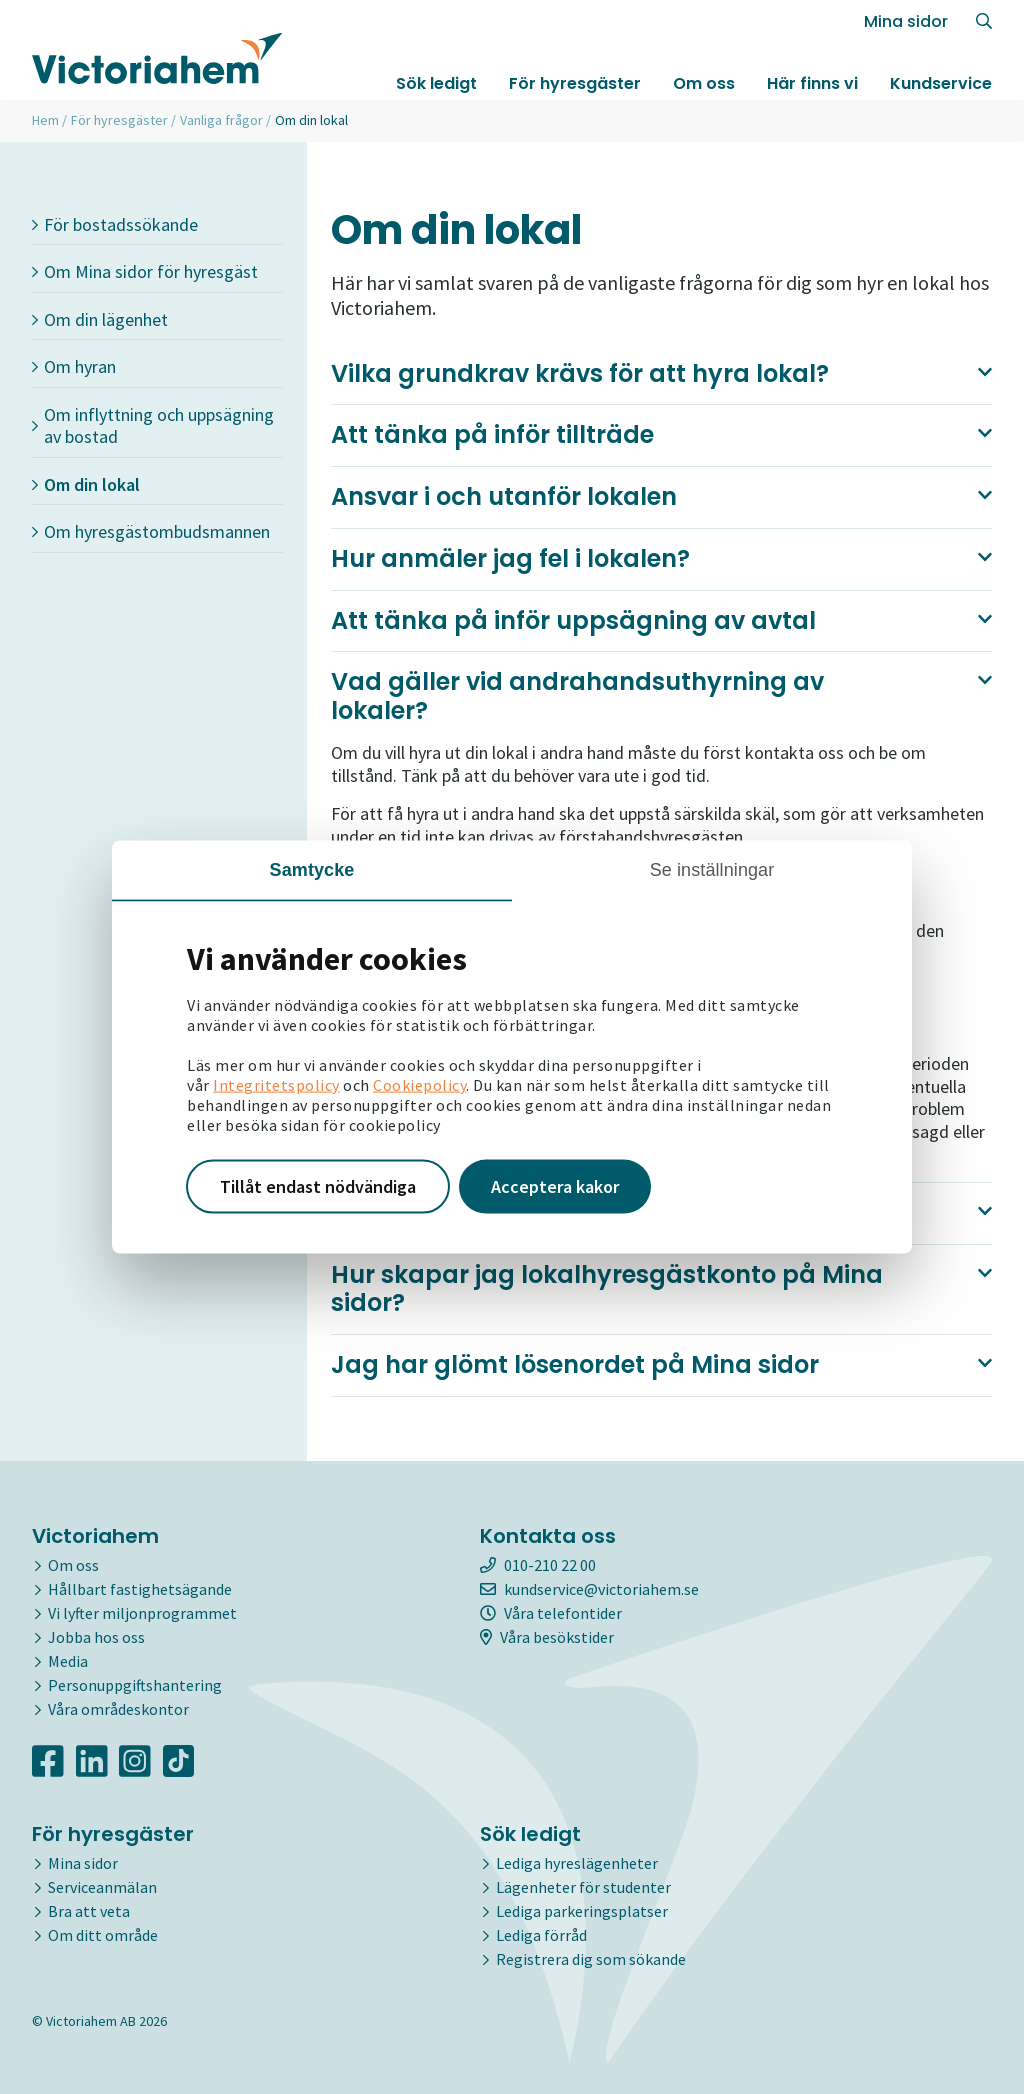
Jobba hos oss (96, 1637)
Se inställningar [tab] (712, 870)
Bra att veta (89, 1911)
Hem (45, 120)
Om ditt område (103, 1935)
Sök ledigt (436, 83)
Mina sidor (906, 21)
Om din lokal (86, 484)
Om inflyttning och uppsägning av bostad (153, 426)
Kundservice (941, 83)
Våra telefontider (551, 1613)
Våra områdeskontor (118, 1709)
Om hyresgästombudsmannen (151, 531)
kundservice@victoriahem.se (589, 1589)
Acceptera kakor (555, 1186)
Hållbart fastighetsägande (140, 1589)
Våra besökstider (547, 1637)
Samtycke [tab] (312, 870)
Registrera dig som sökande (591, 1959)
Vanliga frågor (221, 120)
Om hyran (74, 366)
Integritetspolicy (276, 1085)
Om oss (704, 83)
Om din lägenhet (100, 319)
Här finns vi (812, 83)
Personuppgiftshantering (135, 1685)
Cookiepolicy (419, 1085)
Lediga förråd (541, 1935)
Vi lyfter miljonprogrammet (142, 1613)
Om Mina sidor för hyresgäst (145, 271)
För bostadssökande (115, 224)
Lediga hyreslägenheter (577, 1863)
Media (68, 1661)
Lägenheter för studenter (583, 1887)
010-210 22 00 (538, 1565)
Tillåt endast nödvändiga (318, 1186)
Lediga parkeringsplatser (582, 1911)
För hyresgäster (575, 83)
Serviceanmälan (102, 1887)
